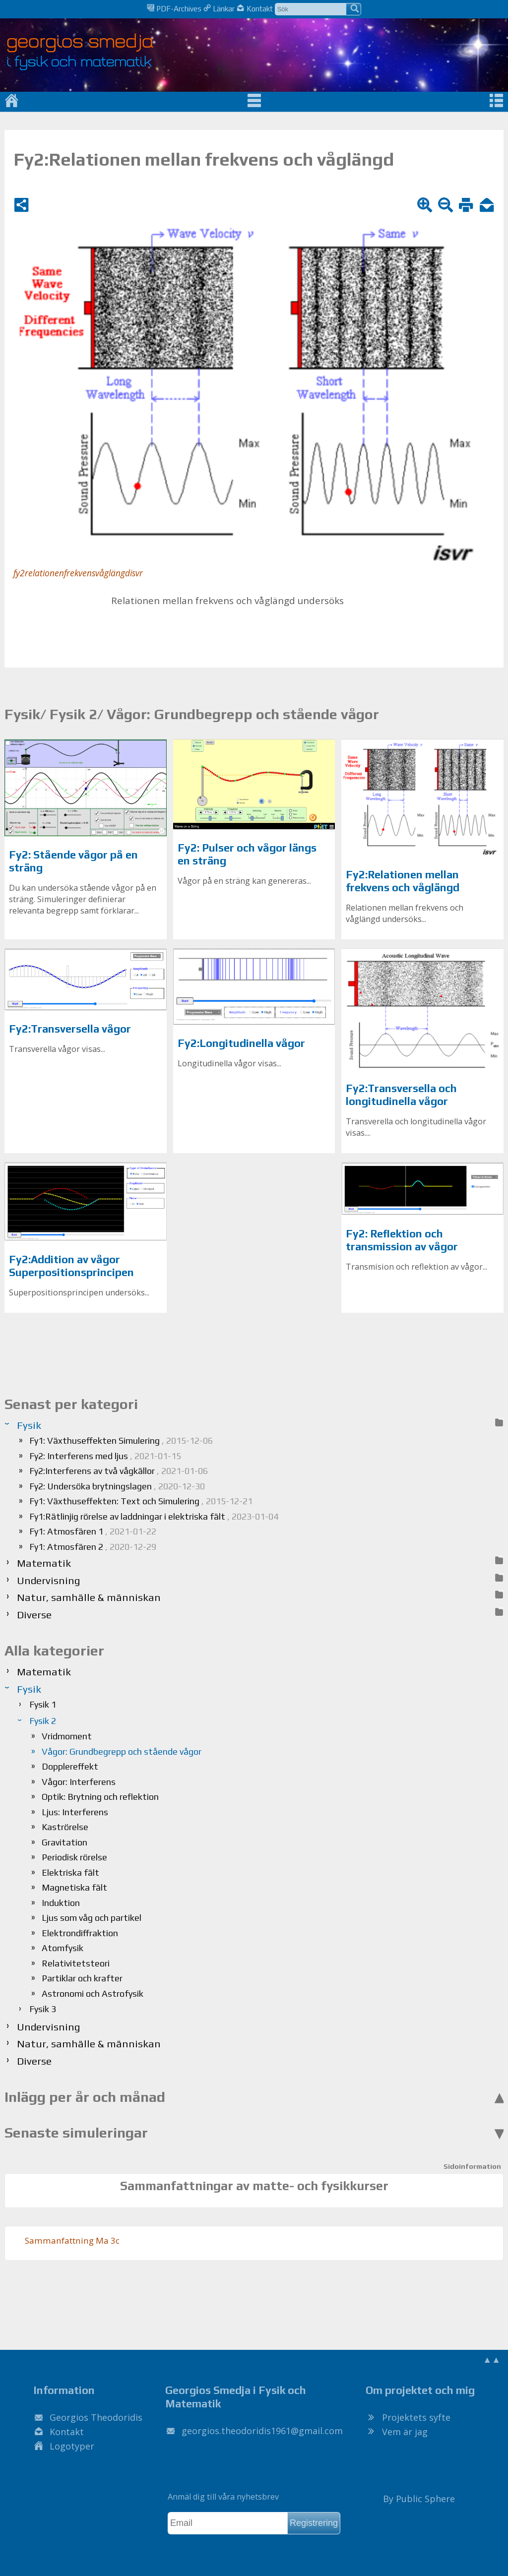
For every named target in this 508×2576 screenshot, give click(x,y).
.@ (262, 2431)
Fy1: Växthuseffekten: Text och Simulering (141, 1501)
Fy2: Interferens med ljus (105, 1456)
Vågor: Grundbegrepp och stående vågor (121, 1751)
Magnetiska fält (74, 1887)
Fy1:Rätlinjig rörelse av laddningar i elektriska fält (153, 1516)
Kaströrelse (65, 1827)
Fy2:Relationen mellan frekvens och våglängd (402, 881)
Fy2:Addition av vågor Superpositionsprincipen (71, 1266)
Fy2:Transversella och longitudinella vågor (401, 1094)
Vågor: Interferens (79, 1782)
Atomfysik (62, 1948)
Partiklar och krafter (82, 1978)
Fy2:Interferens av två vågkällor (118, 1471)
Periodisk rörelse (74, 1857)
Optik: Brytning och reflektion (100, 1796)
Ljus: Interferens (75, 1812)
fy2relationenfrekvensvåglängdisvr (78, 573)
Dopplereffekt (70, 1766)
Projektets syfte (416, 2417)
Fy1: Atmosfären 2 (92, 1546)
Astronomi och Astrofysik (92, 1993)
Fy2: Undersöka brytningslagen (117, 1486)
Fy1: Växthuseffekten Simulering (121, 1440)
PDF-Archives (174, 8)
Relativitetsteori (76, 1963)
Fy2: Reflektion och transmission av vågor (402, 1240)
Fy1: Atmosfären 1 (92, 1531)
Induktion (61, 1903)
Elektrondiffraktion (80, 1933)
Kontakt (254, 8)
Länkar (219, 8)
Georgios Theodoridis (96, 2417)
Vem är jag (405, 2432)
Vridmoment (67, 1736)
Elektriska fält (70, 1872)
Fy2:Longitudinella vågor (241, 1043)
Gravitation (64, 1842)
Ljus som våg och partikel (91, 1917)
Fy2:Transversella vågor (70, 1029)
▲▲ (492, 2359)
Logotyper (72, 2446)
